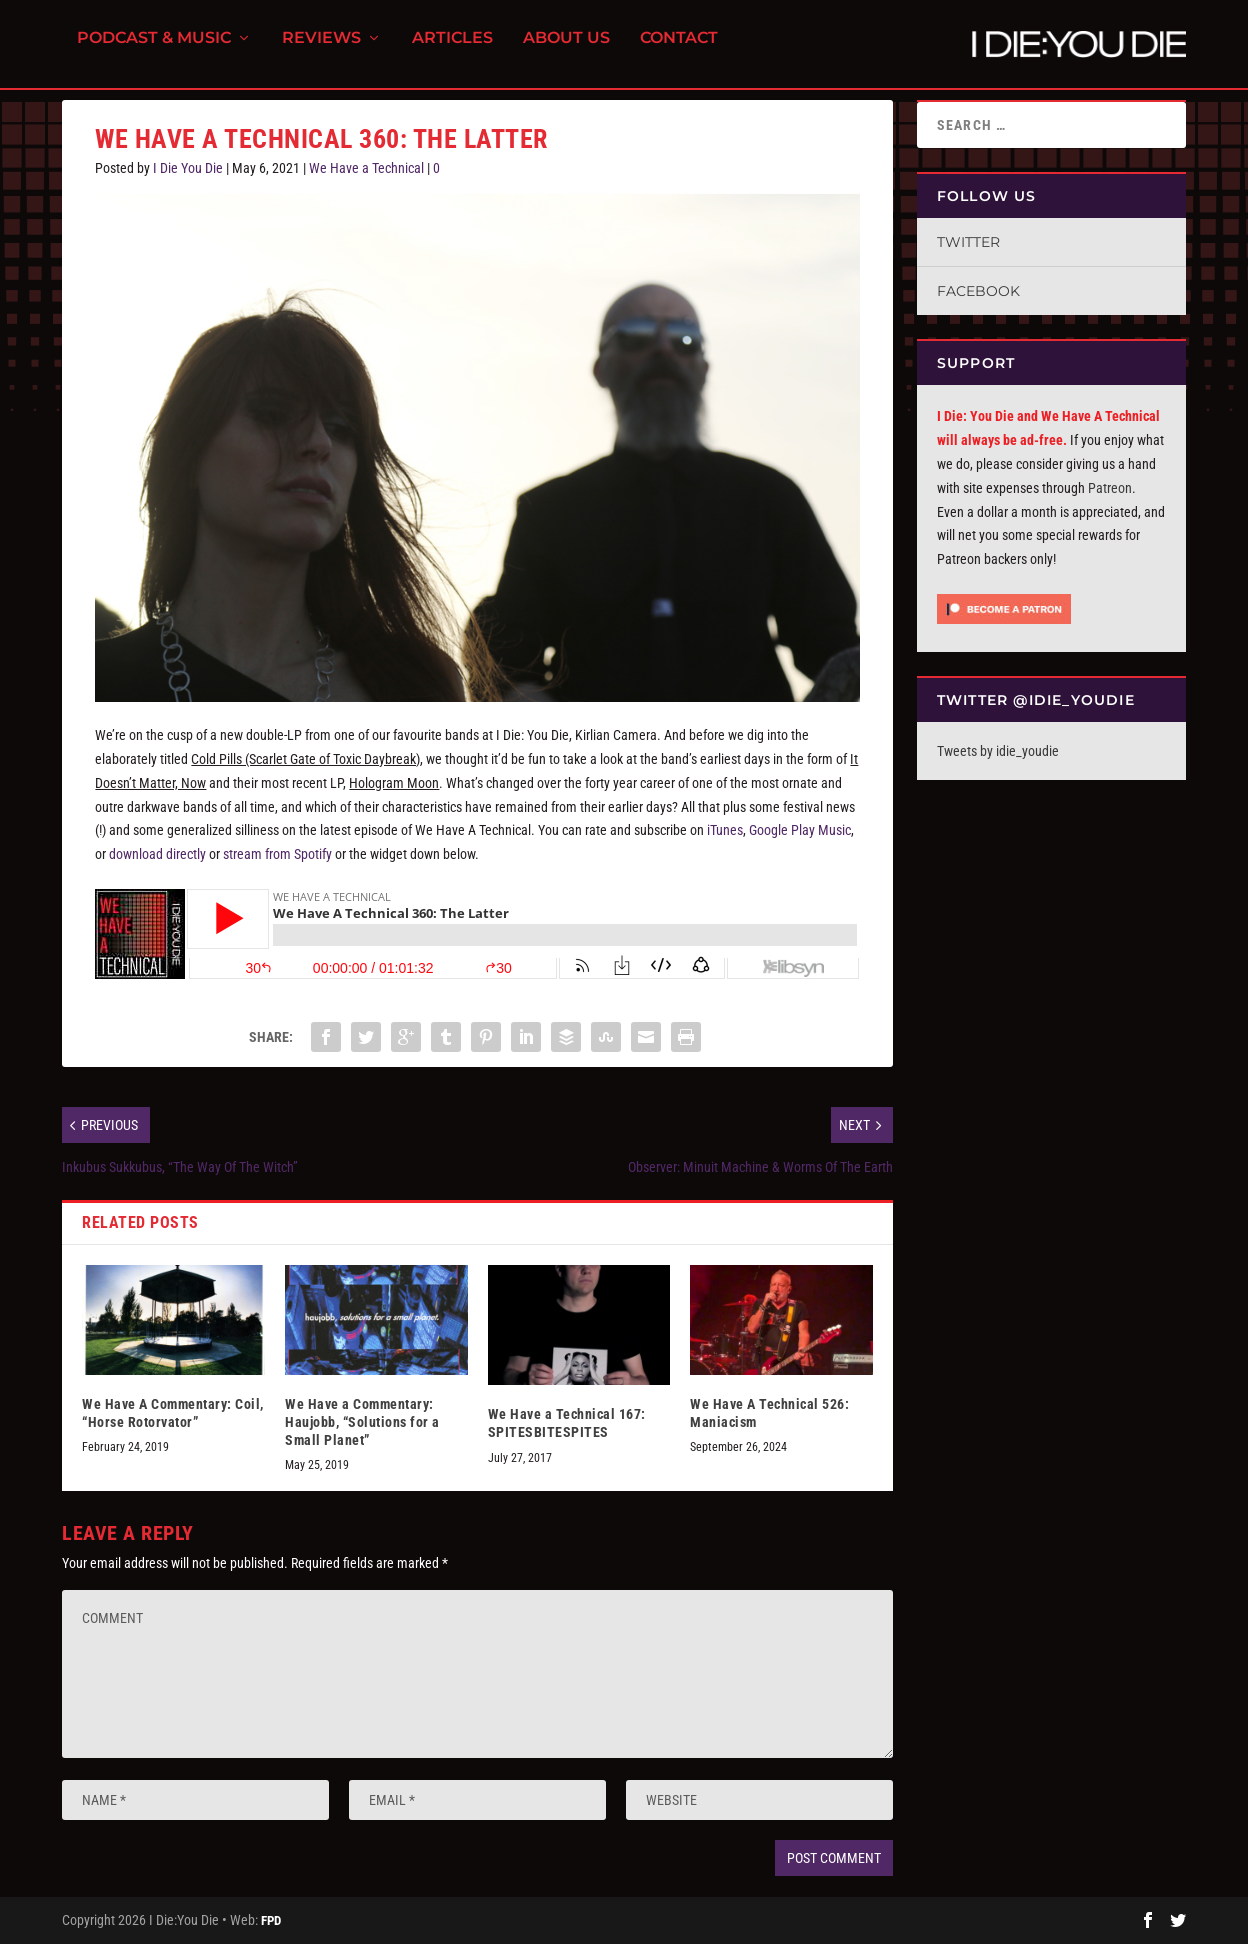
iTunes (725, 830)
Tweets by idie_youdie (998, 751)
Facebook (978, 291)
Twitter (968, 242)
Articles (452, 50)
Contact (679, 50)
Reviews (321, 50)
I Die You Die (188, 168)
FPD (271, 1920)
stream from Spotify (277, 854)
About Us (566, 50)
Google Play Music (800, 830)
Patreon (1110, 488)
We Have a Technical (366, 168)
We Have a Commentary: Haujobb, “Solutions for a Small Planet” (362, 1422)
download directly (157, 854)
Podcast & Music (154, 50)
